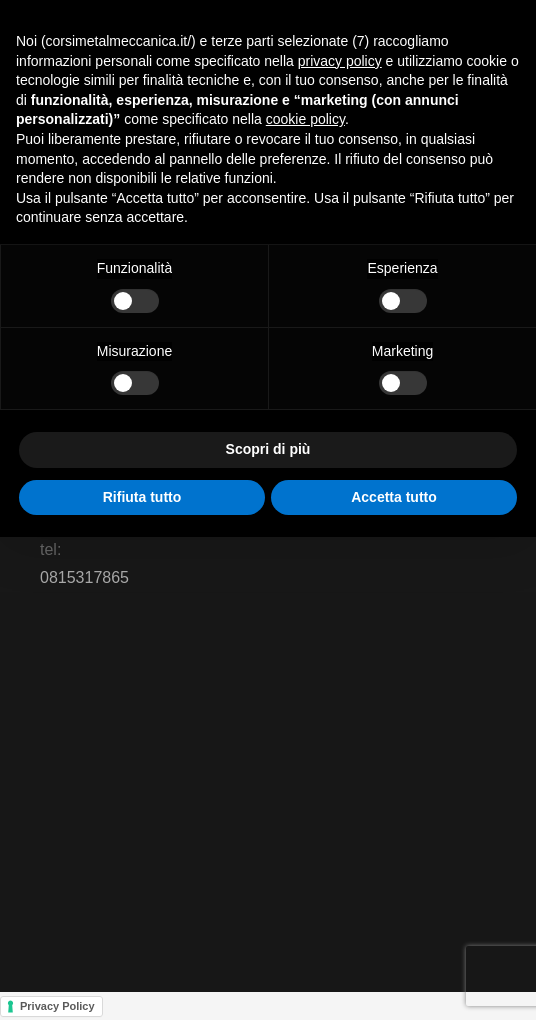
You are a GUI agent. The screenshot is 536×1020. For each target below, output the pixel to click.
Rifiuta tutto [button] (142, 497)
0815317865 (84, 577)
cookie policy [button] (305, 119)
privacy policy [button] (340, 61)
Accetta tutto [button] (394, 497)
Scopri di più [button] (268, 449)
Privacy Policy (57, 1006)
